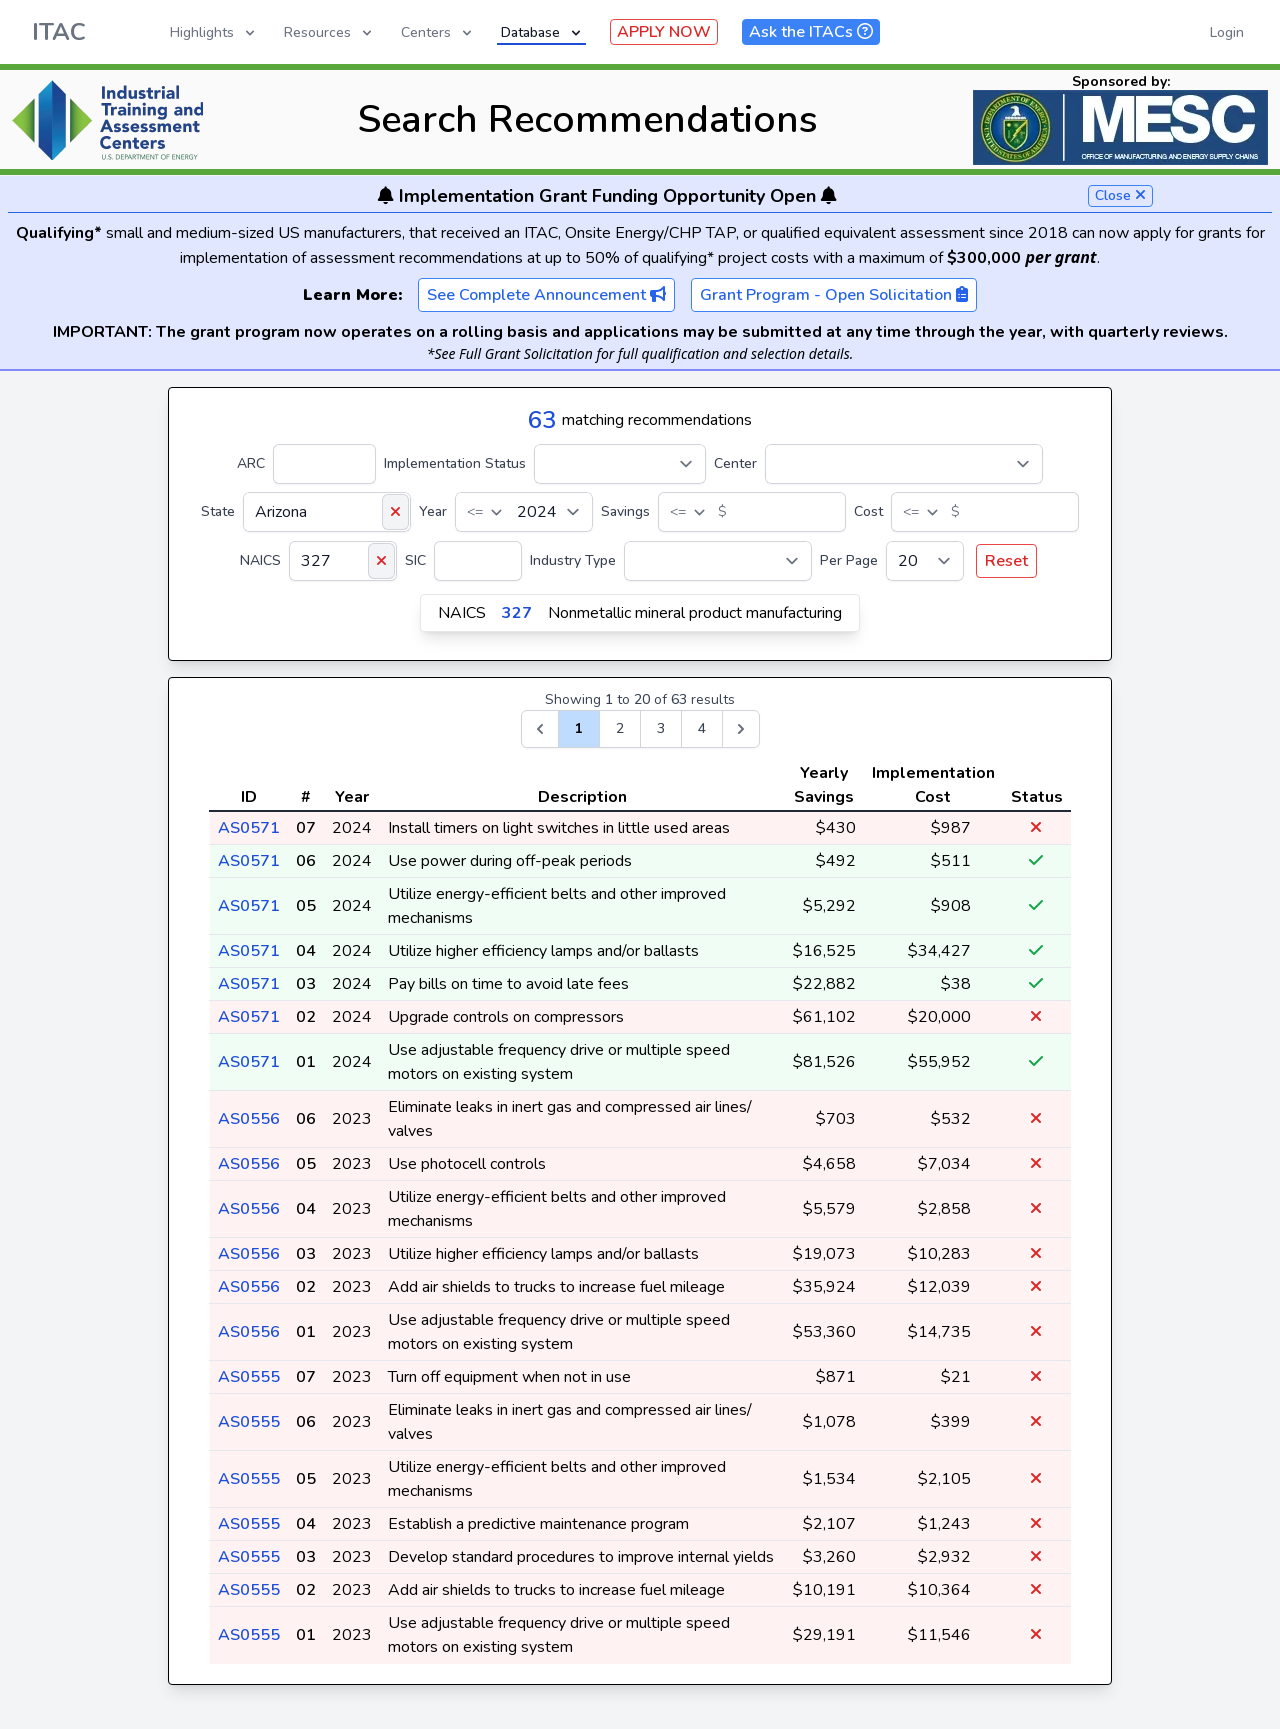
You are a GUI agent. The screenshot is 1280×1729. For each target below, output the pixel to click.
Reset (1006, 561)
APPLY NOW (664, 32)
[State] (327, 512)
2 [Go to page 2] (620, 728)
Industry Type (573, 560)
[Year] (524, 512)
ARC (251, 463)
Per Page (849, 560)
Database (542, 32)
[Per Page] (925, 561)
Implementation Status (455, 463)
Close (1120, 195)
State (218, 511)
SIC (415, 560)
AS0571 (249, 828)
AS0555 (249, 1377)
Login (1227, 32)
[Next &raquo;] (741, 729)
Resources (329, 32)
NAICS (260, 560)
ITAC (59, 32)
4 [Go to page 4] (702, 728)
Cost (868, 511)
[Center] (904, 464)
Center (735, 463)
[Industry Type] (718, 561)
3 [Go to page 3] (661, 728)
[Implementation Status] (620, 464)
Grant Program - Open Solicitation (834, 295)
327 (517, 613)
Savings (625, 511)
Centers (438, 32)
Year (433, 511)
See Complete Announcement (546, 295)
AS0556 (249, 1119)
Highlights (214, 32)
